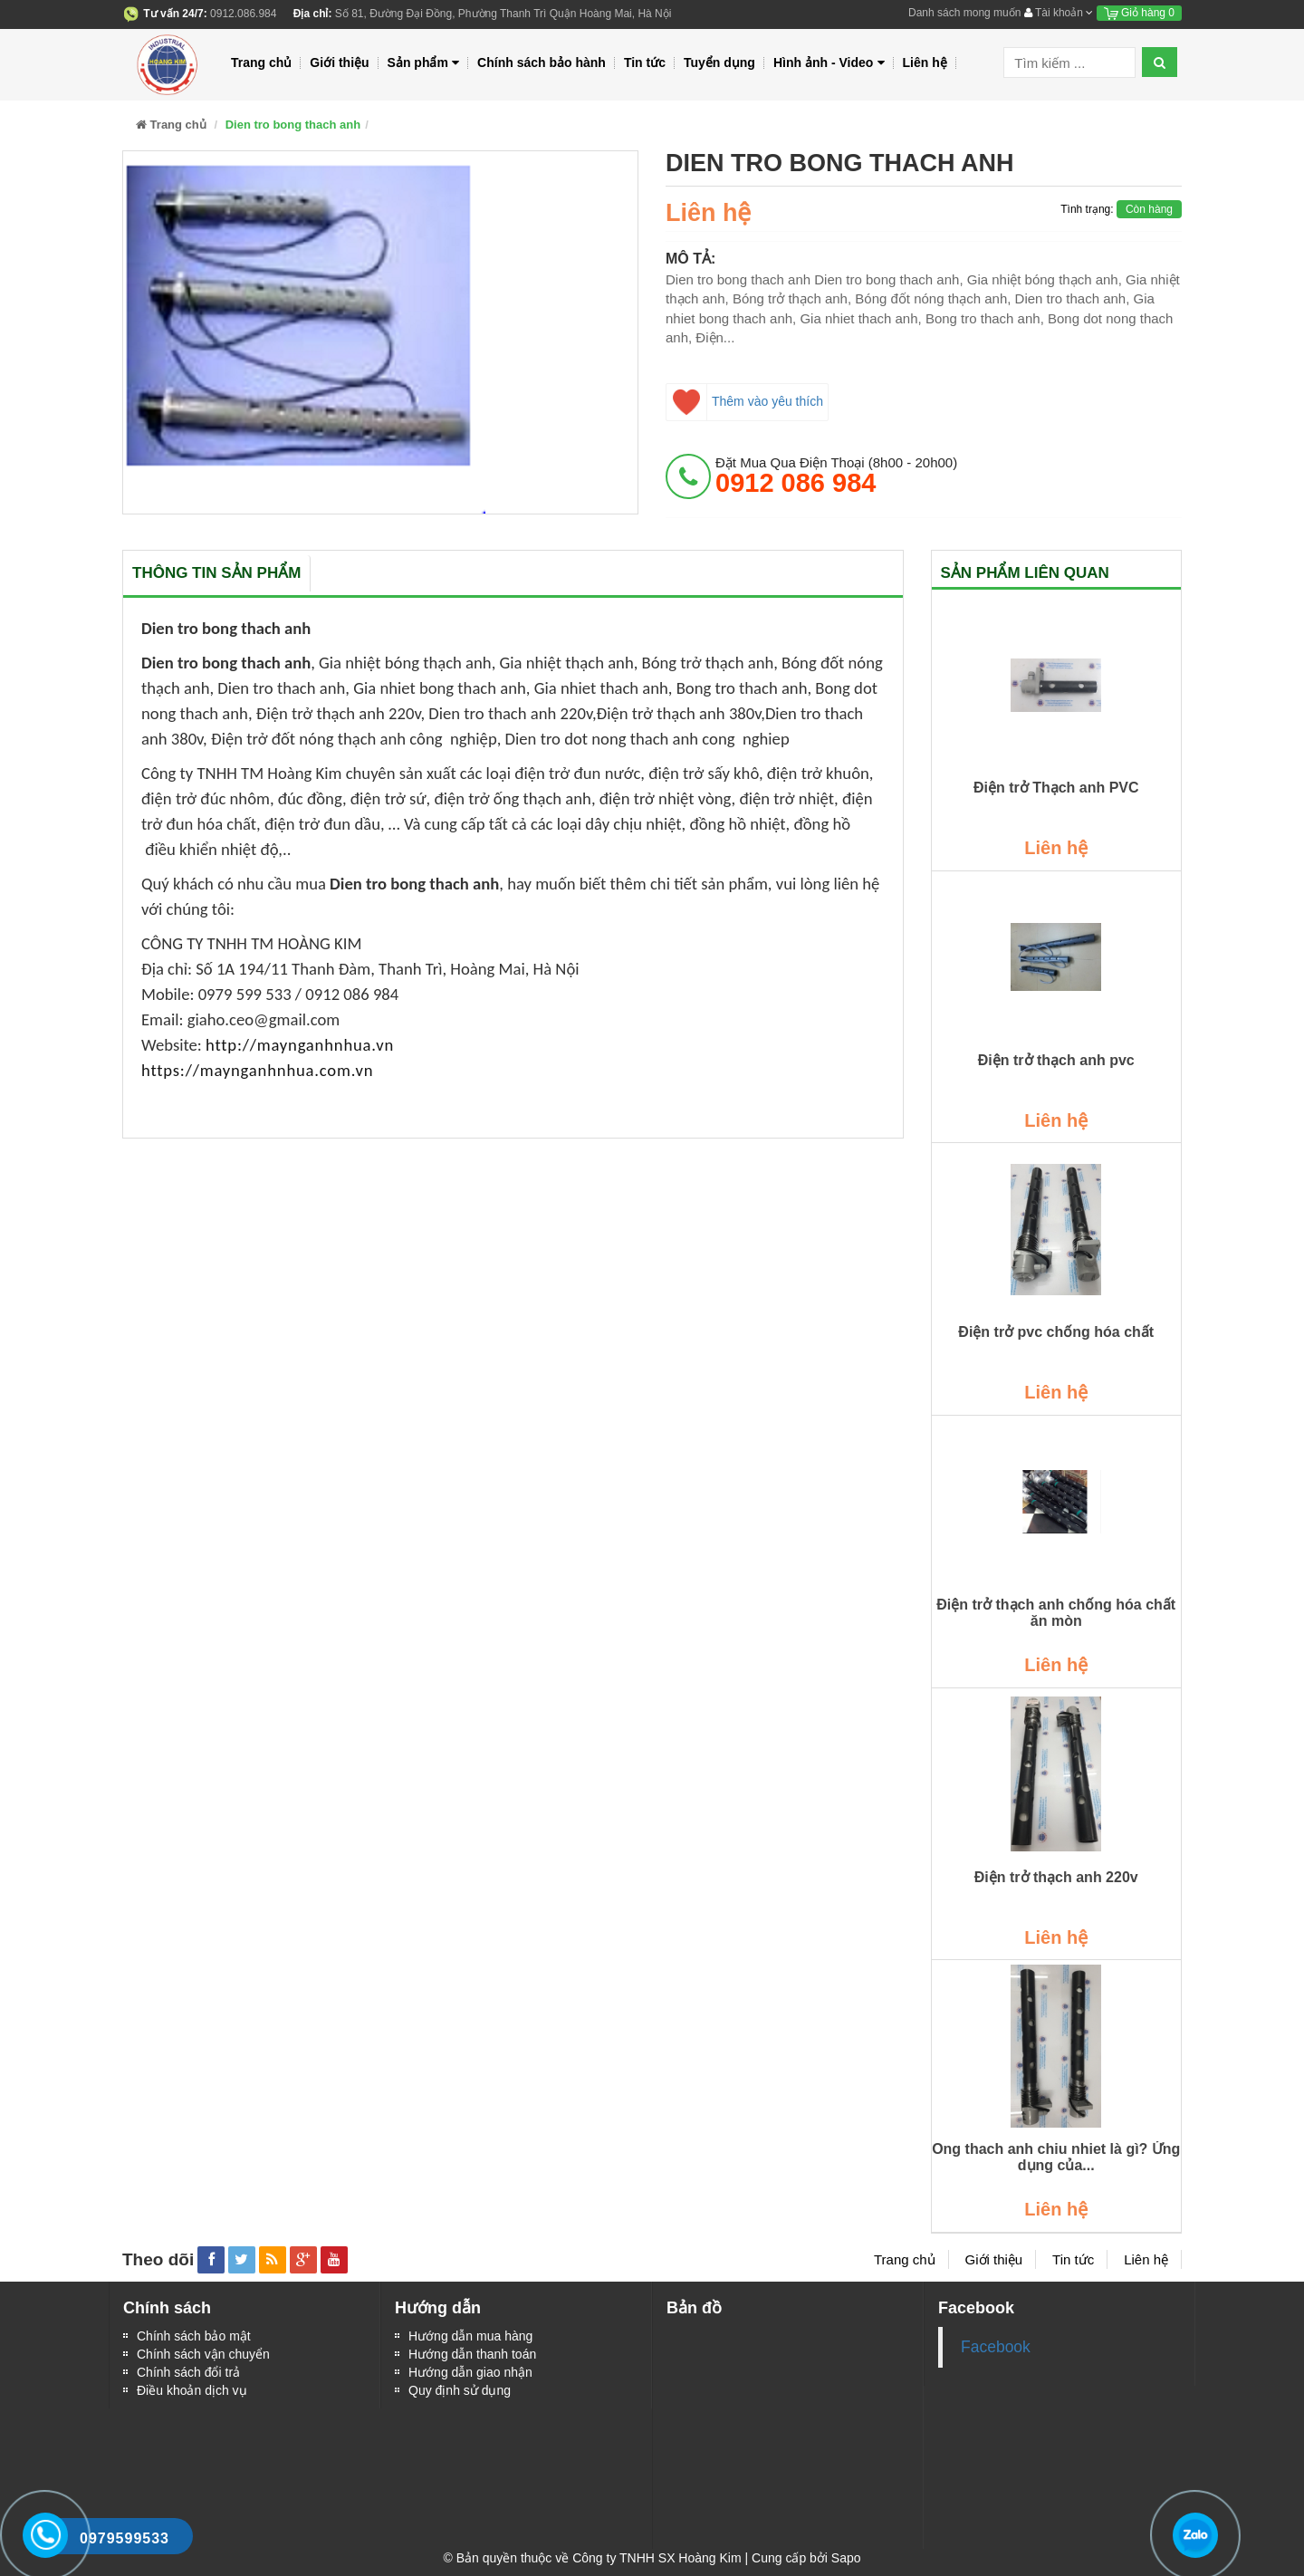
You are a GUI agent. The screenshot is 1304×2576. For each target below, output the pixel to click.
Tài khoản (1058, 12)
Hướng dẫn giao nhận (470, 2372)
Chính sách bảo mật (194, 2336)
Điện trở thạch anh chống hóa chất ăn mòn (1055, 1613)
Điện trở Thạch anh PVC (1056, 787)
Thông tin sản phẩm (216, 573)
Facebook (996, 2347)
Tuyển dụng (719, 62)
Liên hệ (925, 62)
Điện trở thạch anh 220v (1056, 1877)
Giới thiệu (339, 62)
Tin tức (645, 62)
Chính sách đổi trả (188, 2372)
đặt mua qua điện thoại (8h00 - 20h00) (836, 475)
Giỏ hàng (1139, 12)
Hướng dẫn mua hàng (470, 2336)
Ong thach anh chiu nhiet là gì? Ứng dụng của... (1056, 2157)
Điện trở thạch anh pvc (1056, 1060)
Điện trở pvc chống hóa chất (1056, 1332)
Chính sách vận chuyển (203, 2354)
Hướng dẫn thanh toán (472, 2354)
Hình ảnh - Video (829, 62)
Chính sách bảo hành (541, 62)
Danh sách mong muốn (964, 12)
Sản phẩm (424, 62)
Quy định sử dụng (459, 2390)
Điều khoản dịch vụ (192, 2390)
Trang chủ (261, 62)
